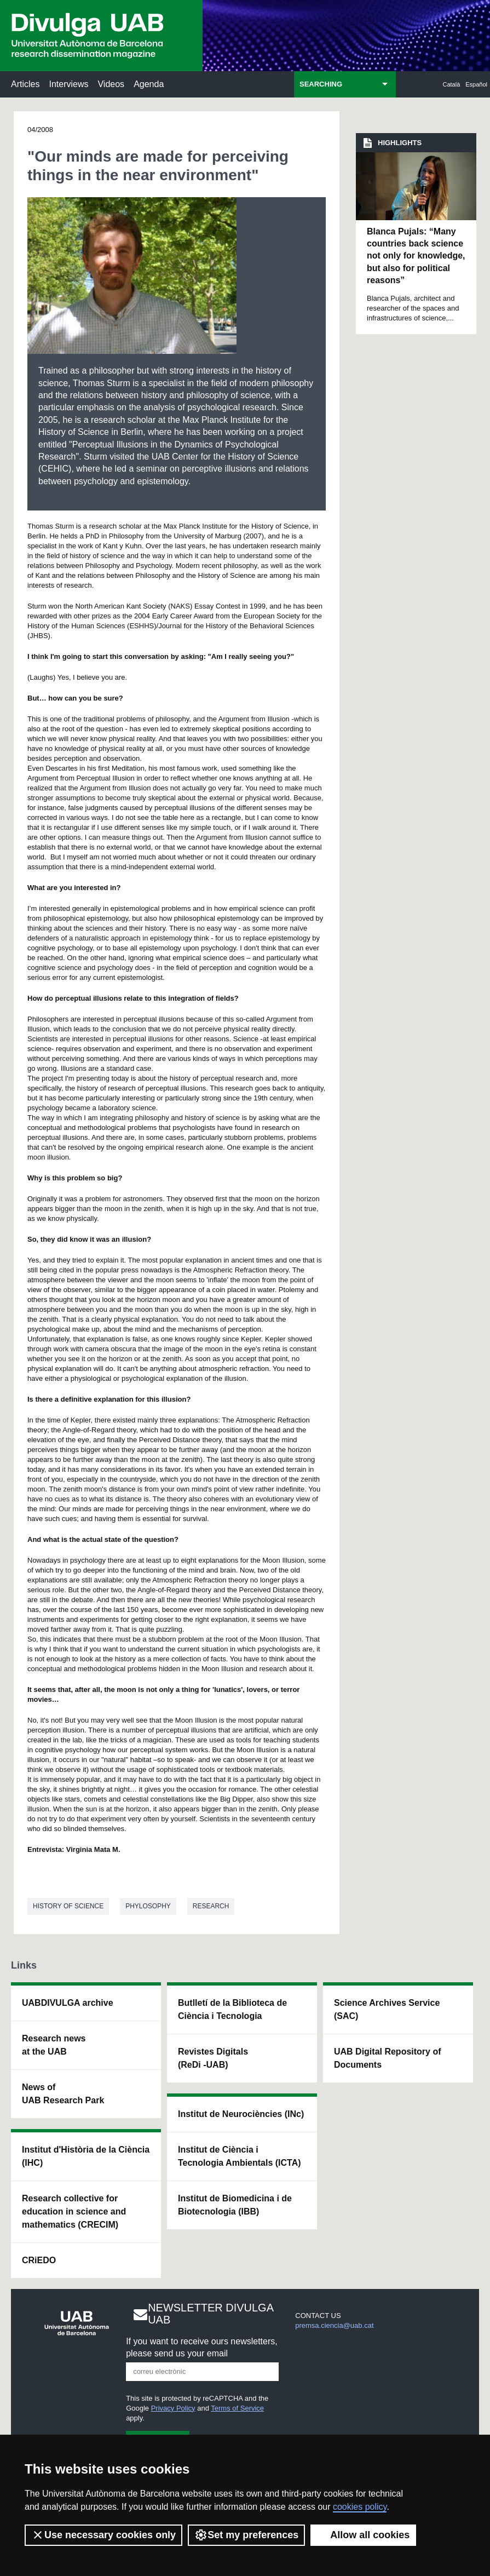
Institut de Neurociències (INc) (241, 2114)
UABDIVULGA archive (67, 2002)
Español (476, 84)
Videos (110, 84)
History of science (68, 1906)
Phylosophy (148, 1906)
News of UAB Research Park (63, 2093)
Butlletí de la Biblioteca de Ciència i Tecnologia (232, 2009)
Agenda (149, 84)
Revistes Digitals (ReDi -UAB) (213, 2058)
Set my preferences (246, 2534)
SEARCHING (320, 84)
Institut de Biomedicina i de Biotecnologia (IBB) (235, 2205)
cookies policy (360, 2506)
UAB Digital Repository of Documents (387, 2058)
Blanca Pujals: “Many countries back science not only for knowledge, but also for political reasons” (416, 256)
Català (451, 84)
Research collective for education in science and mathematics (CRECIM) (74, 2211)
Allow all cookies (363, 2534)
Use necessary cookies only (103, 2534)
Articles (25, 84)
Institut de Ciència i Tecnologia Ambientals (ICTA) (239, 2156)
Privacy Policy (173, 2408)
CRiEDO (39, 2260)
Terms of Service (237, 2408)
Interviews (68, 84)
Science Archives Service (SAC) (387, 2009)
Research (211, 1906)
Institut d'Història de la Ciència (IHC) (85, 2156)
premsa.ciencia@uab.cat (334, 2325)
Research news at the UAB (54, 2045)
